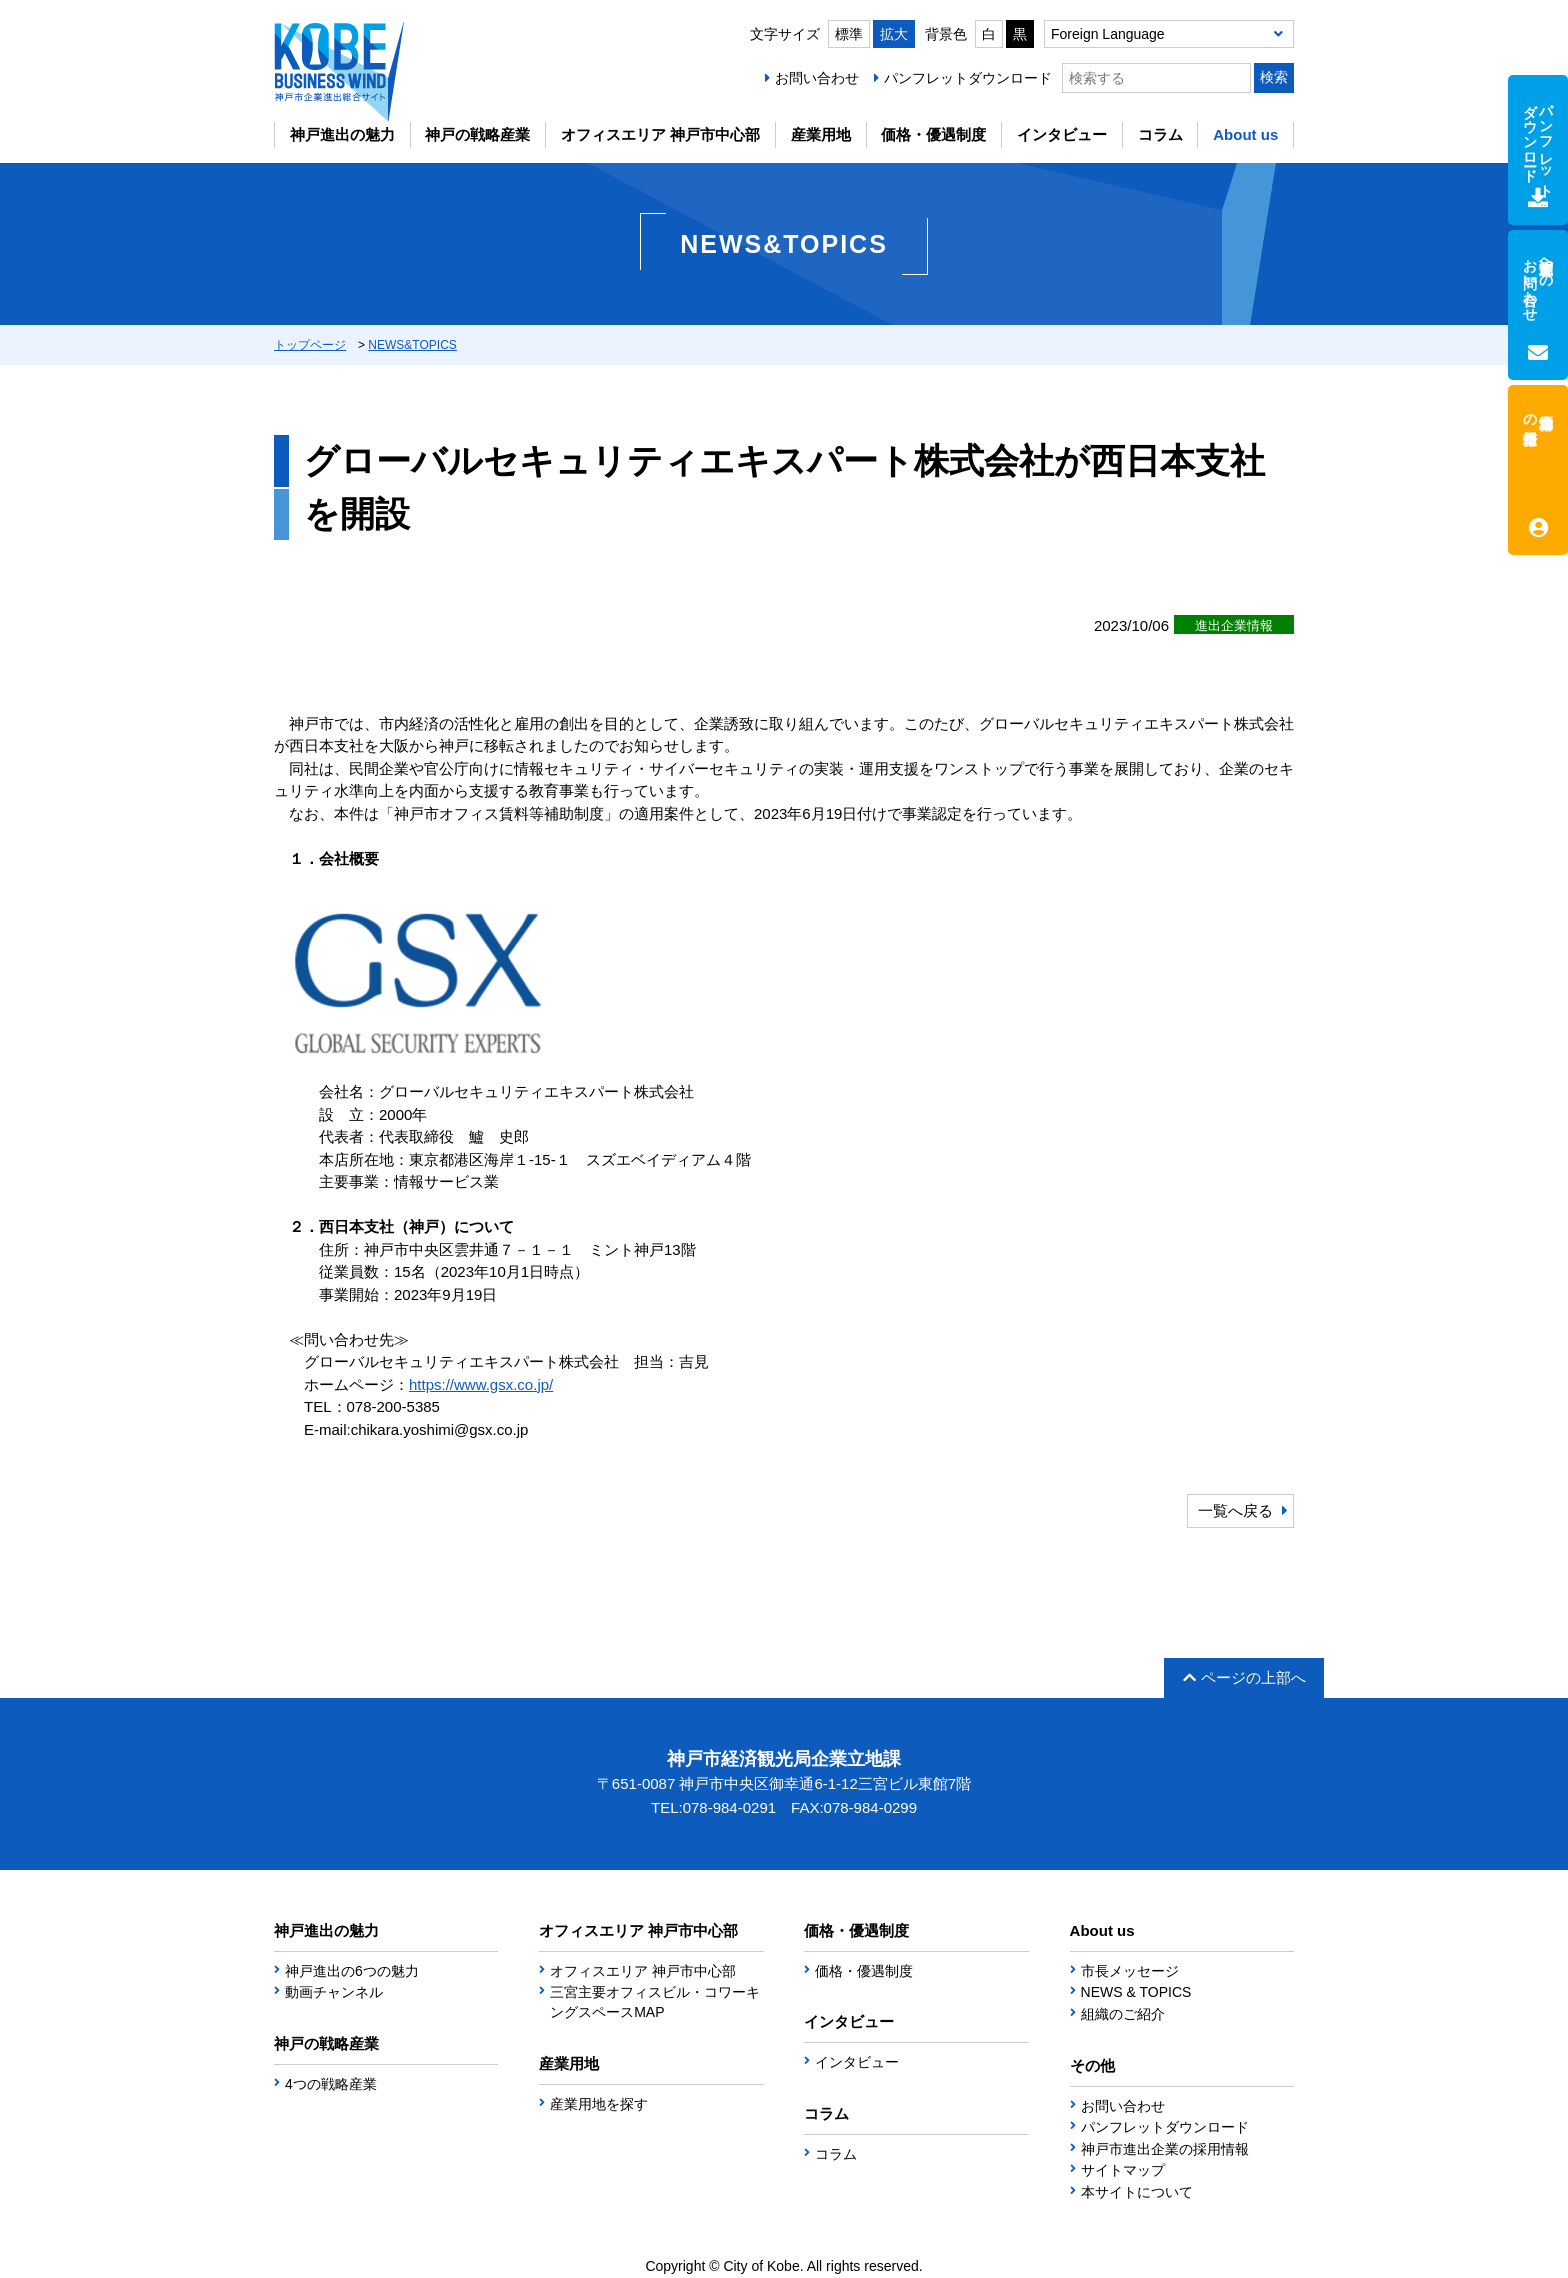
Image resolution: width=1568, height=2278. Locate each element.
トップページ (310, 345)
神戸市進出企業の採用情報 (1165, 2149)
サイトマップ (1123, 2170)
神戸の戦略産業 (477, 134)
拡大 (894, 34)
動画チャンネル (334, 1992)
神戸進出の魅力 (342, 134)
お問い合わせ (817, 78)
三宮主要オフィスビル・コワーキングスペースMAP (655, 2002)
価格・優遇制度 (933, 134)
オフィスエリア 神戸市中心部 (660, 134)
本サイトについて (1137, 2192)
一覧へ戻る (1235, 1510)
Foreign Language (1108, 34)
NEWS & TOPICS (1136, 1992)
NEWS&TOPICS (412, 345)
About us (1245, 134)
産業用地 (821, 134)
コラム (1160, 134)
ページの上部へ (1244, 1677)
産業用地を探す (599, 2104)
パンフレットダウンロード (968, 78)
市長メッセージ (1130, 1971)
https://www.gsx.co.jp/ (481, 1384)
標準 (849, 34)
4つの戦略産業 (331, 2084)
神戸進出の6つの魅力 (352, 1971)
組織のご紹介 (1123, 2014)
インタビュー (1062, 134)
